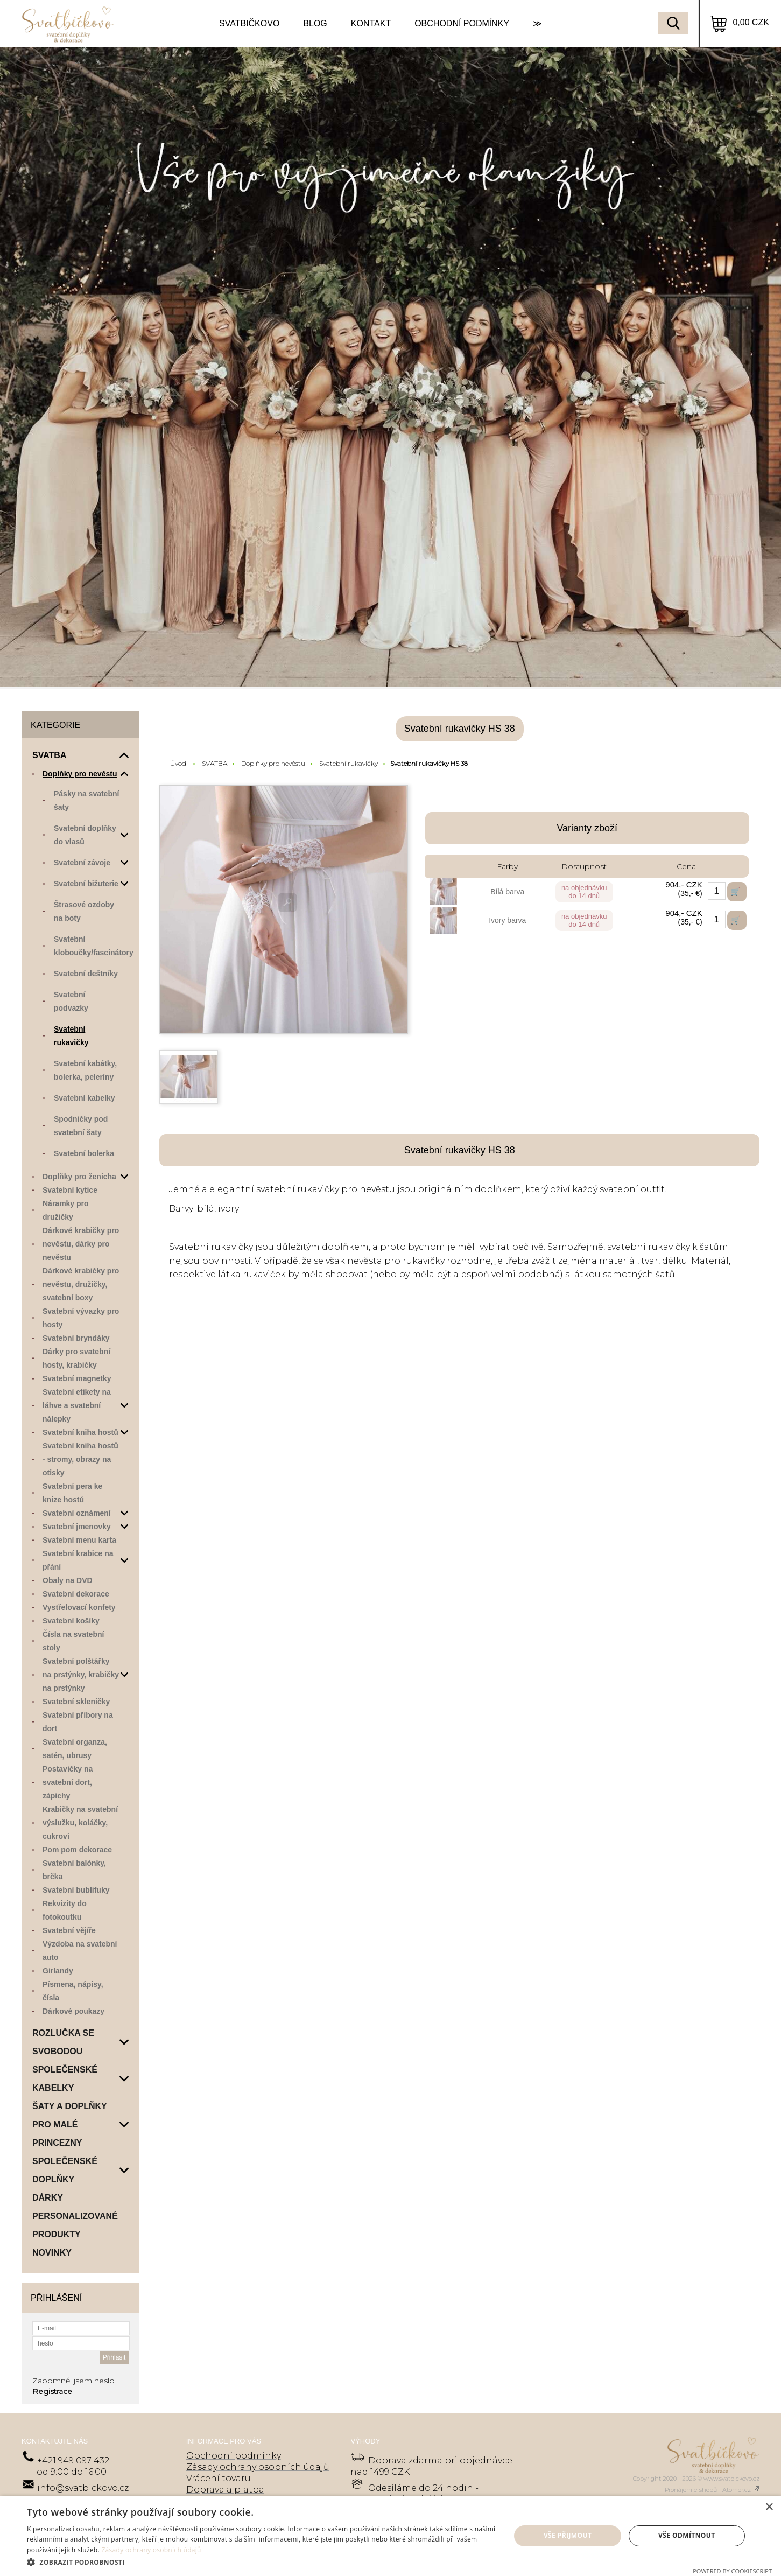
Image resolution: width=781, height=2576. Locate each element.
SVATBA (214, 763)
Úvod (178, 763)
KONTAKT (371, 23)
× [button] (769, 2507)
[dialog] (390, 2536)
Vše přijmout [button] (568, 2535)
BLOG (315, 23)
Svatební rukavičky (348, 763)
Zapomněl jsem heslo (73, 2380)
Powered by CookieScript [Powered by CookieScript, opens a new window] (732, 2571)
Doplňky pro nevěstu (273, 763)
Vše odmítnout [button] (686, 2535)
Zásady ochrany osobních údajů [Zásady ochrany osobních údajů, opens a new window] (151, 2549)
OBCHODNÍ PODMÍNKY (461, 23)
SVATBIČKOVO (249, 23)
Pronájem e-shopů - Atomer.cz (712, 2490)
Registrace (52, 2391)
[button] (261, 2562)
